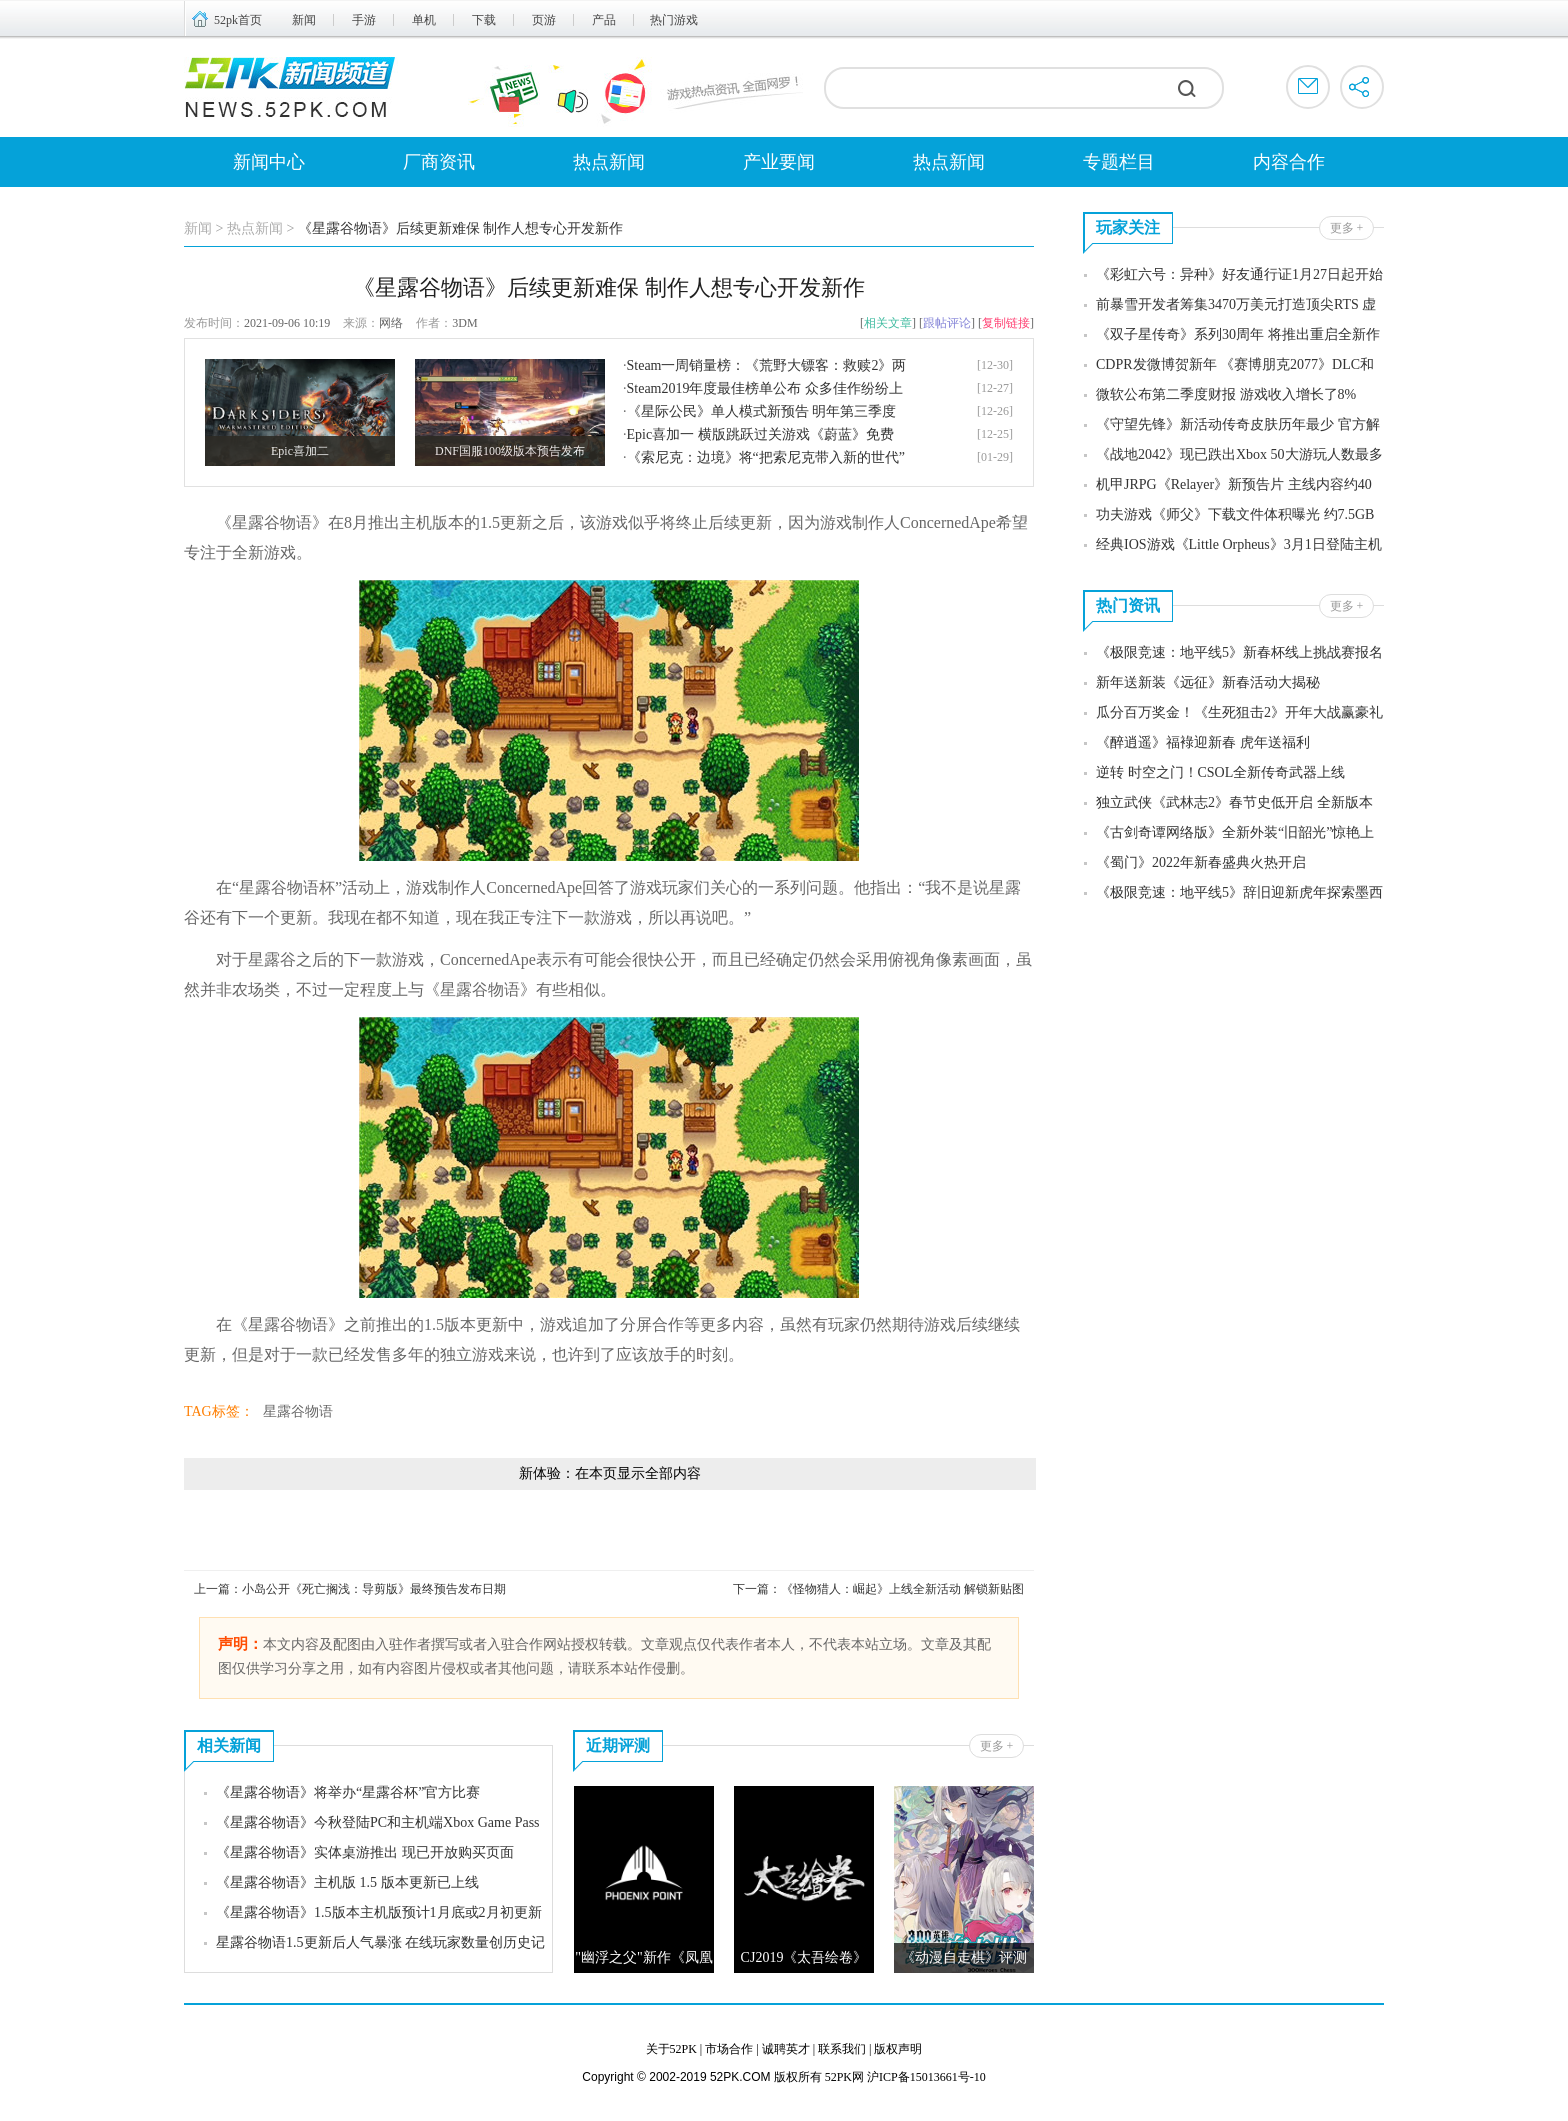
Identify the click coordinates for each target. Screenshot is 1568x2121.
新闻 (304, 20)
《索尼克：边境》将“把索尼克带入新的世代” (766, 457)
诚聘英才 (786, 2049)
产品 (604, 20)
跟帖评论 (947, 323)
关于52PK (671, 2049)
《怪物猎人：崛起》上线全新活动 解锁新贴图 (902, 1589)
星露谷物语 (298, 1411)
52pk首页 (238, 20)
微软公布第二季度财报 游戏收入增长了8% (1226, 394)
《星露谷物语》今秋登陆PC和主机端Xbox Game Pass (378, 1822)
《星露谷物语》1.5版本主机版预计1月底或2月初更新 (379, 1912)
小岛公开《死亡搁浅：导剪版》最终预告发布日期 (374, 1589)
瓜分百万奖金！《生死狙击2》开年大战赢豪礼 (1239, 712)
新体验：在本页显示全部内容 (610, 1473)
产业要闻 (779, 162)
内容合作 (1289, 162)
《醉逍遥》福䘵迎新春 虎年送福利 (1203, 742)
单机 (424, 20)
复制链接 (1006, 323)
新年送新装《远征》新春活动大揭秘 (1208, 682)
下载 (484, 20)
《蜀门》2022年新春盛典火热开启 (1201, 862)
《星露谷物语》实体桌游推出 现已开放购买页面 (365, 1852)
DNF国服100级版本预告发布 (510, 451)
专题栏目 (1119, 162)
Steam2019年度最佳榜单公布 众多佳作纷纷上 (765, 388)
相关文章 (888, 323)
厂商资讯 (439, 162)
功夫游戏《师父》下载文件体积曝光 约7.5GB (1235, 514)
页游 (544, 20)
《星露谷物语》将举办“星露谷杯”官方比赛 (348, 1792)
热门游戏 (674, 20)
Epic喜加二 (300, 451)
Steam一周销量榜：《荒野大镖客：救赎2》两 (767, 365)
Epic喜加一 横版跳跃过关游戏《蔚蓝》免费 (760, 434)
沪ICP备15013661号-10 (926, 2077)
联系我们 (842, 2049)
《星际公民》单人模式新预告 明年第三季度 (762, 411)
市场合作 (729, 2049)
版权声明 (898, 2049)
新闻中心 (269, 162)
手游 (364, 20)
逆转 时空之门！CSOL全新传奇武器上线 (1220, 772)
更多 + (997, 1746)
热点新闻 (609, 162)
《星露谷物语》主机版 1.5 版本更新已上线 (347, 1882)
